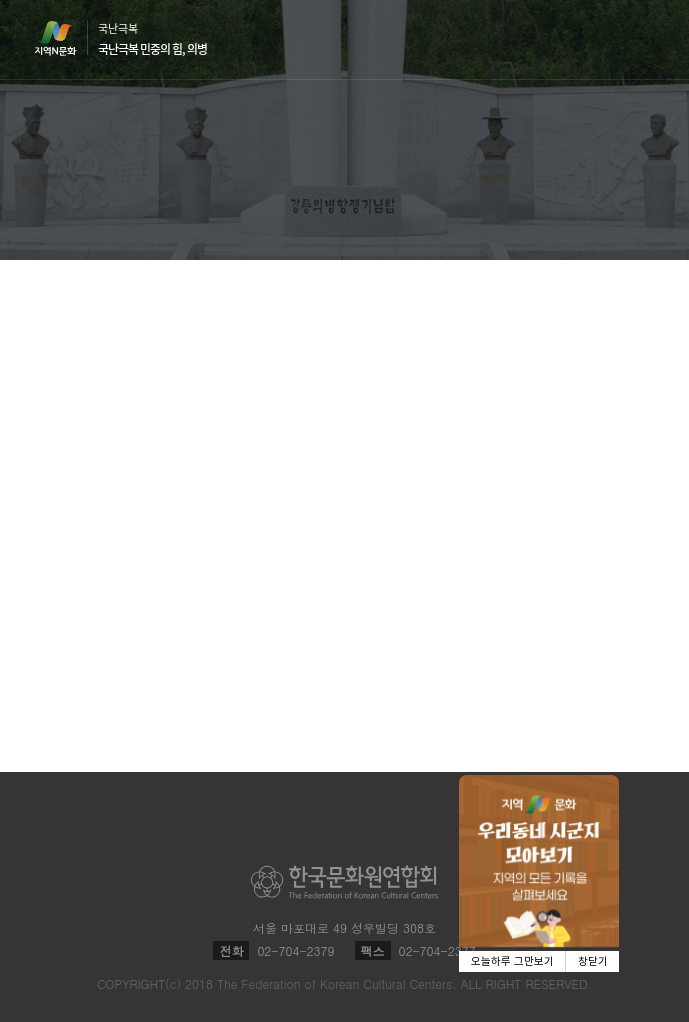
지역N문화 (66, 38)
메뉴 (643, 38)
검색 (605, 40)
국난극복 (152, 39)
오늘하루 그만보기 (512, 961)
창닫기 (593, 961)
